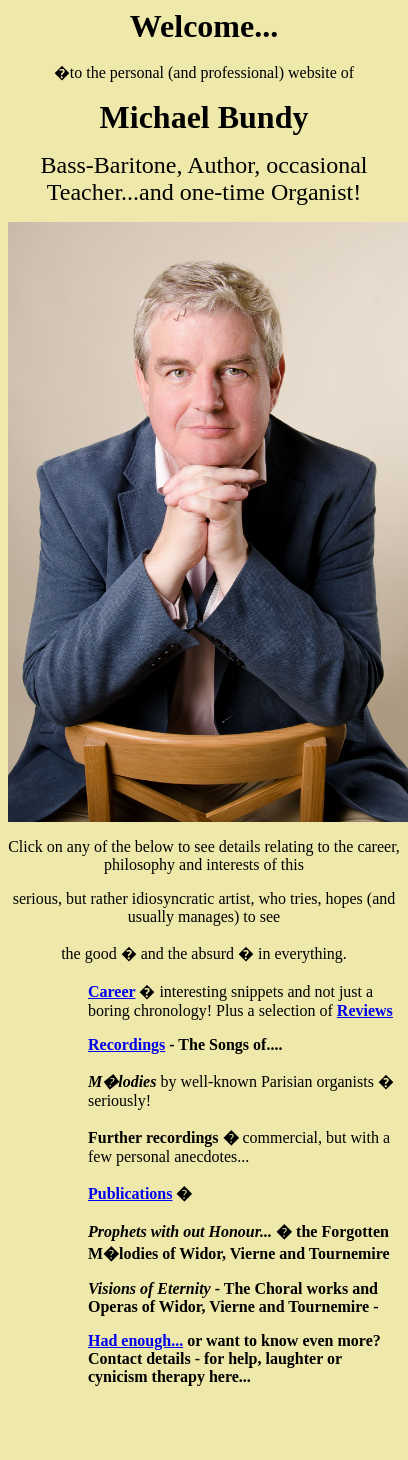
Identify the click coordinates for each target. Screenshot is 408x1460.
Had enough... (135, 1340)
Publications (130, 1193)
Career (111, 991)
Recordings (126, 1044)
